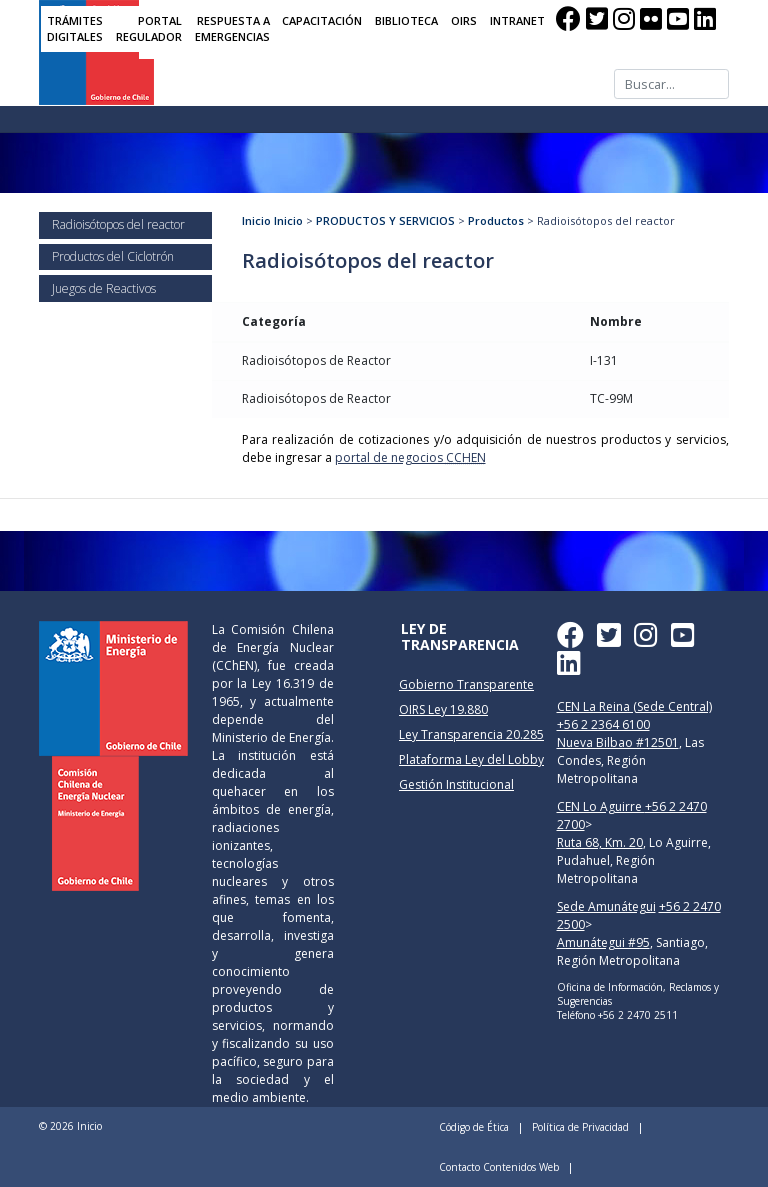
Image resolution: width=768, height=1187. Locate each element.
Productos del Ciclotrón (113, 256)
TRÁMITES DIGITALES (75, 29)
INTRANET (517, 20)
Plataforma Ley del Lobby (471, 759)
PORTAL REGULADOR (149, 29)
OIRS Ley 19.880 (443, 709)
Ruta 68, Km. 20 (600, 842)
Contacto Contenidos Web (499, 1167)
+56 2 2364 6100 (603, 724)
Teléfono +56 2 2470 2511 (617, 1015)
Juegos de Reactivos (104, 288)
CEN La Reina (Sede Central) (634, 706)
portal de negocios (410, 457)
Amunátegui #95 (603, 942)
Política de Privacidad (580, 1127)
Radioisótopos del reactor (118, 224)
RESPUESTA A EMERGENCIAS (232, 29)
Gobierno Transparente (466, 684)
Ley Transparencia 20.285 (471, 734)
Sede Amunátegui (606, 906)
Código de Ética (474, 1127)
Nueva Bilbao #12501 (618, 742)
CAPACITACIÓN (322, 20)
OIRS (464, 20)
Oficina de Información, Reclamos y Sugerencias (638, 994)
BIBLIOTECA (406, 20)
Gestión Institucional (456, 784)
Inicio (256, 220)
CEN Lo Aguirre (601, 806)
